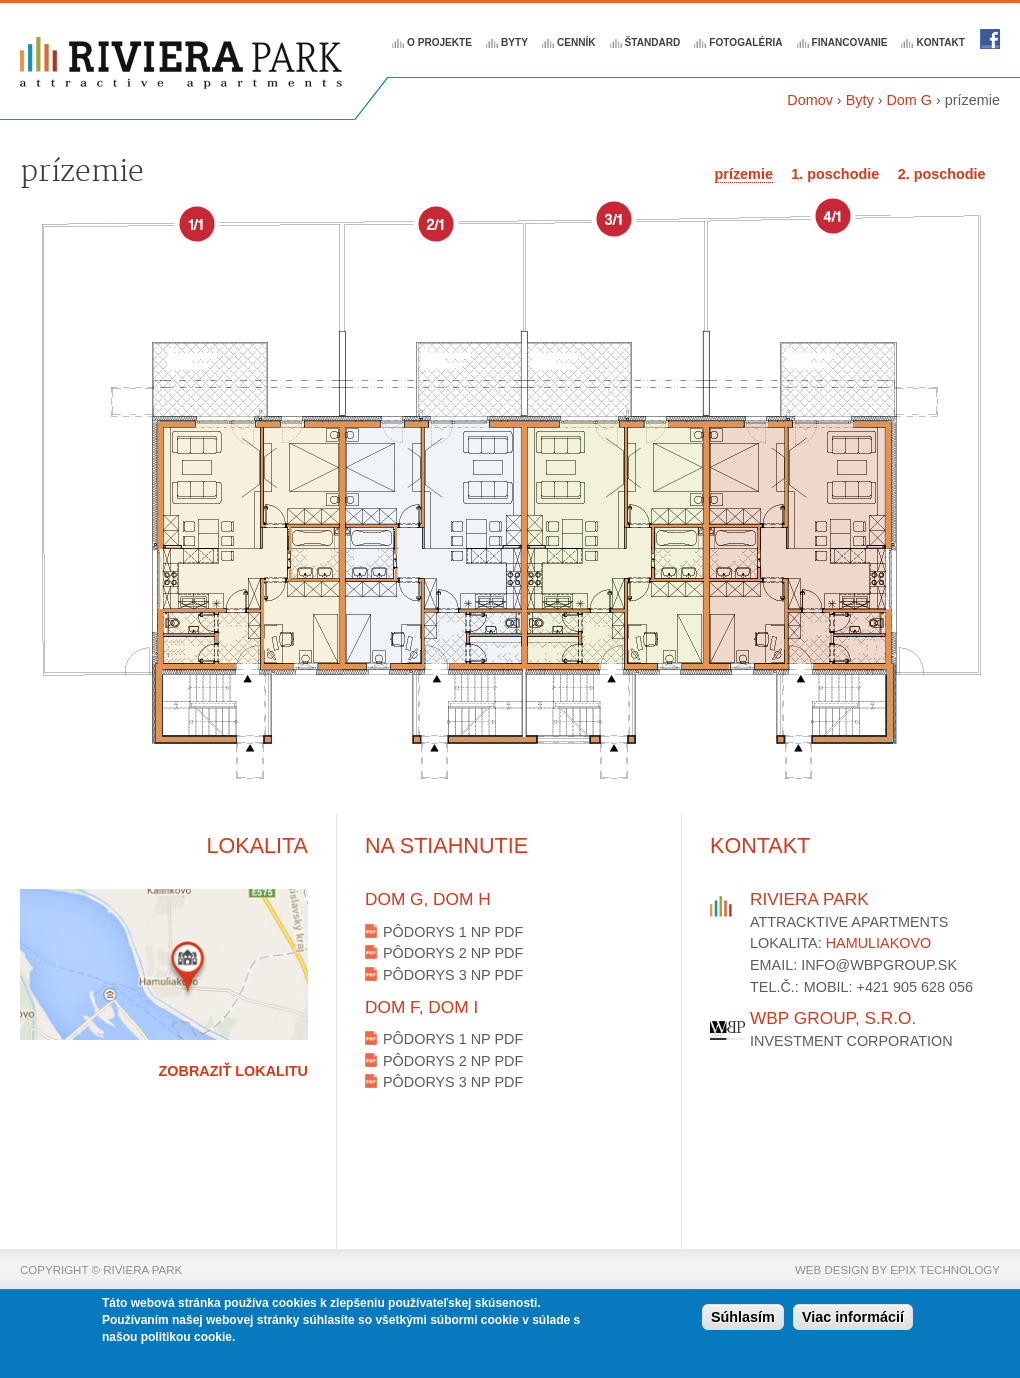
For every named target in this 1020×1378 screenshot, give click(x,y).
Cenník (576, 42)
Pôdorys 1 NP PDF (453, 932)
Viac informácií (853, 1320)
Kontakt (940, 42)
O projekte (439, 42)
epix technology (945, 1270)
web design (832, 1270)
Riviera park (990, 39)
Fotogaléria (745, 42)
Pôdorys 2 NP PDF (453, 953)
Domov (810, 100)
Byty (514, 42)
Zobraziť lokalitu (233, 1071)
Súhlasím (743, 1320)
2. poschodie (942, 174)
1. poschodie (835, 174)
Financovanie (850, 42)
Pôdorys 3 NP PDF (453, 975)
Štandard (653, 42)
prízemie (744, 174)
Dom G (909, 100)
